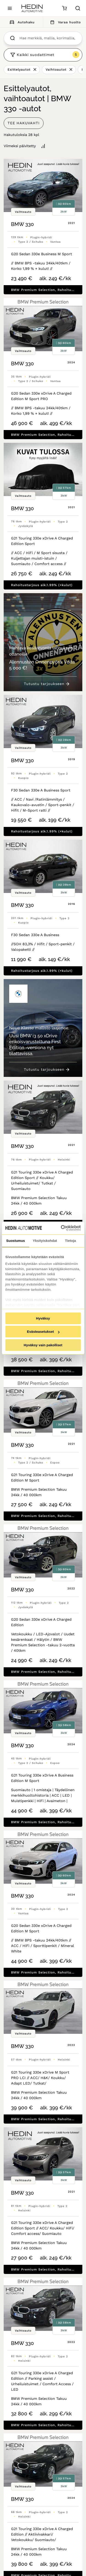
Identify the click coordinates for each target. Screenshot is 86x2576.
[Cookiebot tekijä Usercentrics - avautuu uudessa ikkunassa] (61, 1228)
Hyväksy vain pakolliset (43, 1345)
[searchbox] (47, 38)
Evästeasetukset (43, 1331)
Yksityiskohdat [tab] (45, 1241)
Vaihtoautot (56, 69)
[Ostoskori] (64, 8)
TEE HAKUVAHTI (24, 123)
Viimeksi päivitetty (20, 146)
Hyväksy (43, 1318)
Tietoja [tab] (70, 1241)
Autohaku (21, 22)
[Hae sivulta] (77, 8)
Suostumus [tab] (15, 1241)
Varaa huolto (64, 22)
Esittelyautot (19, 69)
